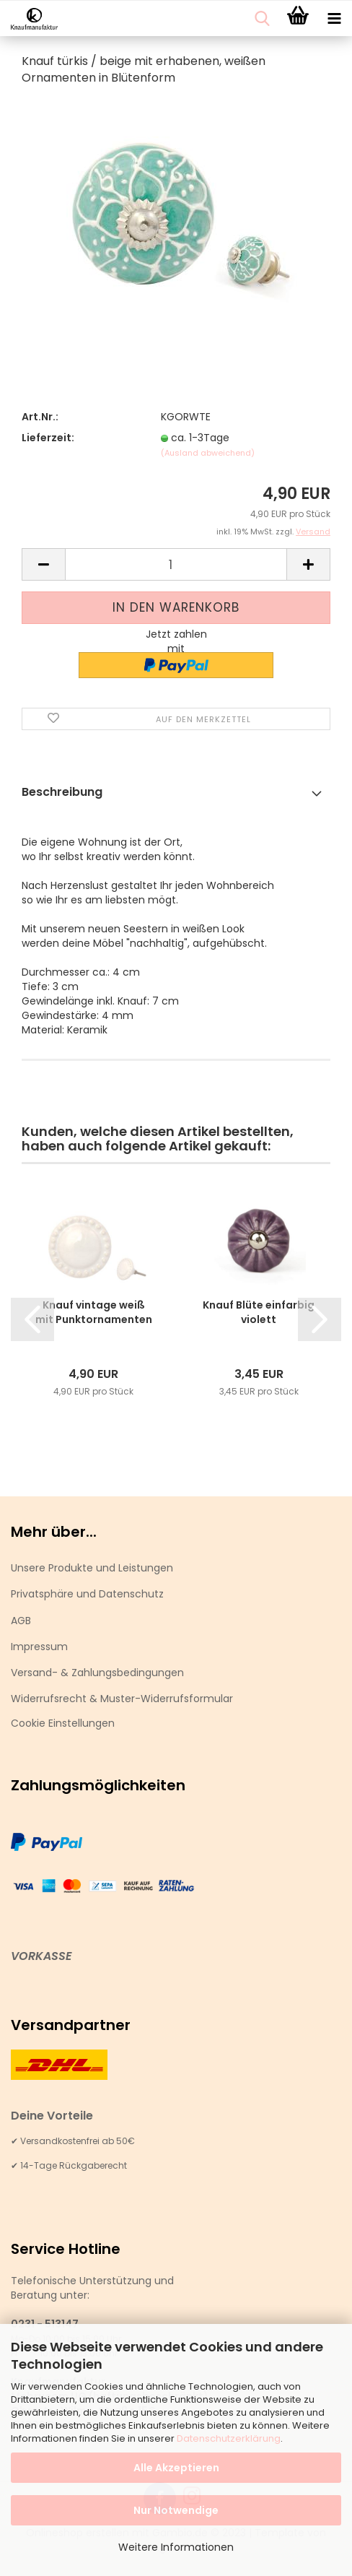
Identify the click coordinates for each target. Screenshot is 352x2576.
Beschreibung (62, 792)
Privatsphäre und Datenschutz (87, 1594)
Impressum (39, 1646)
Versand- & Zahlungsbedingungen (97, 1672)
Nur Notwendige (176, 2510)
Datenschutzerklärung (229, 2438)
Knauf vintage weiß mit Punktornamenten (93, 1312)
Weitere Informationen (176, 2547)
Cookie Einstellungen (63, 1723)
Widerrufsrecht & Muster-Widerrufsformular (122, 1698)
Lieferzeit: (48, 437)
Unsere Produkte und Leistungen (92, 1568)
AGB (21, 1620)
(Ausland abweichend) (208, 453)
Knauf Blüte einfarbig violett (258, 1312)
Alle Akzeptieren (176, 2467)
